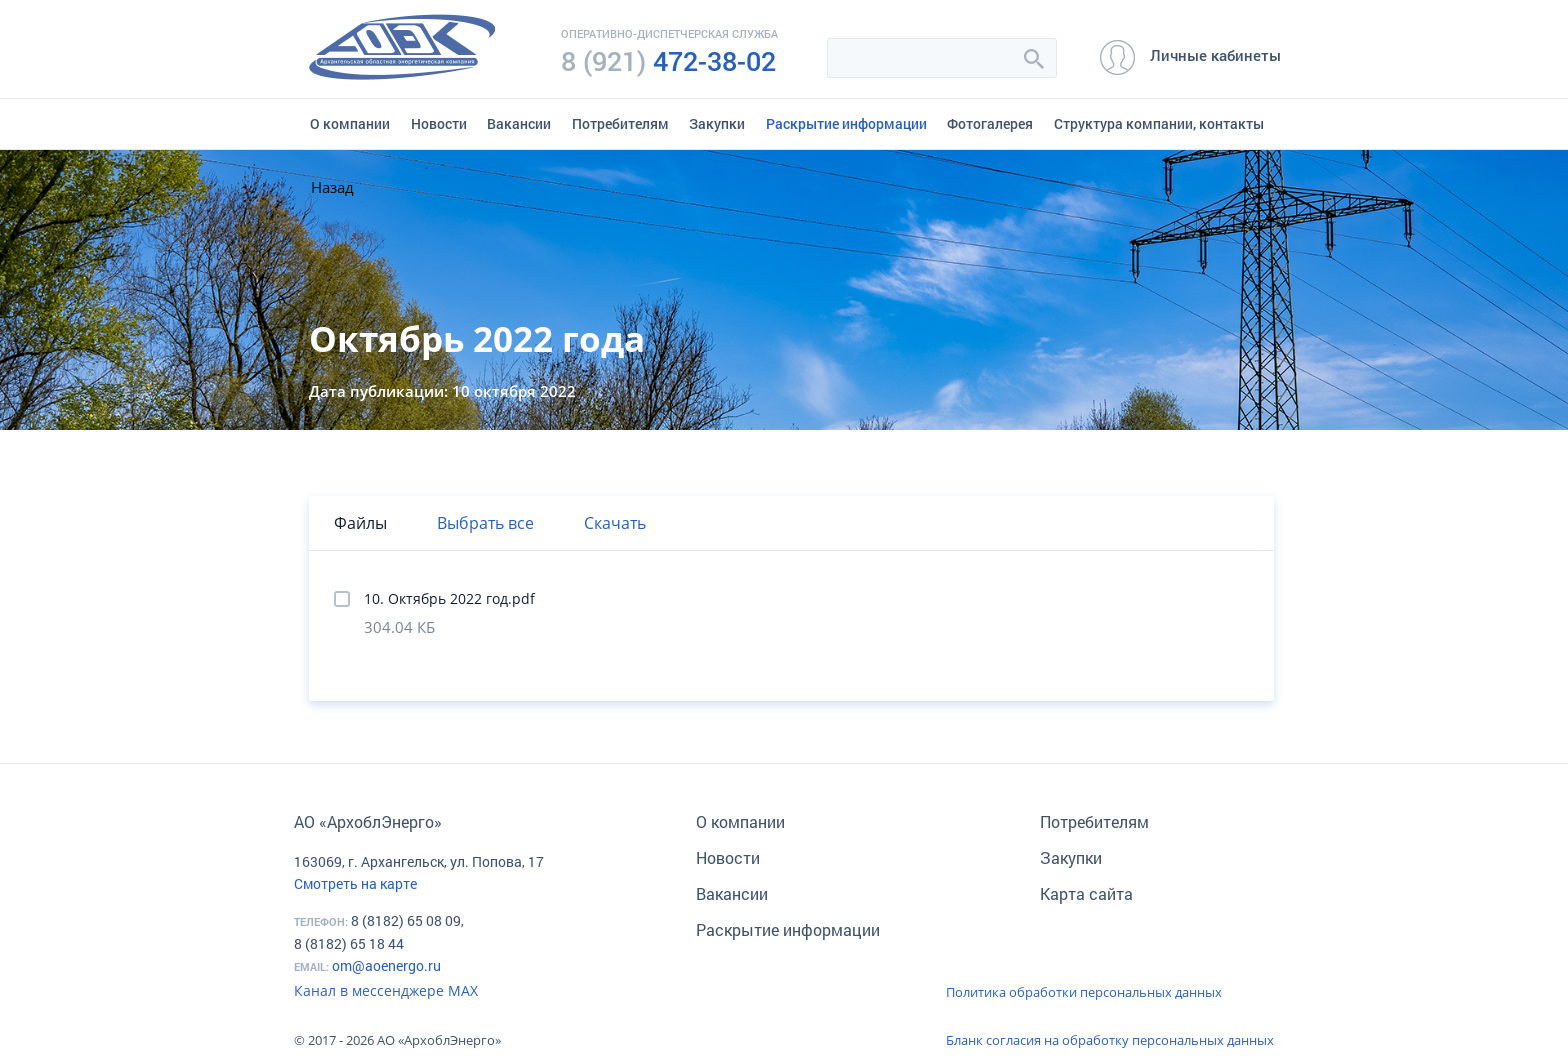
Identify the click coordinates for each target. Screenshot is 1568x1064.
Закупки (717, 123)
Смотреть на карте (355, 883)
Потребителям (620, 123)
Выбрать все (485, 523)
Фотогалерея (990, 123)
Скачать (615, 523)
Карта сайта (1086, 893)
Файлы (360, 523)
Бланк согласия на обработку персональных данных (1110, 1040)
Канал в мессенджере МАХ (386, 990)
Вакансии (519, 123)
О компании (350, 123)
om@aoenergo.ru (386, 965)
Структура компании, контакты (1159, 123)
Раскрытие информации (846, 123)
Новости (439, 123)
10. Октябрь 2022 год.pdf (449, 598)
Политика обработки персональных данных (1084, 992)
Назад (332, 187)
